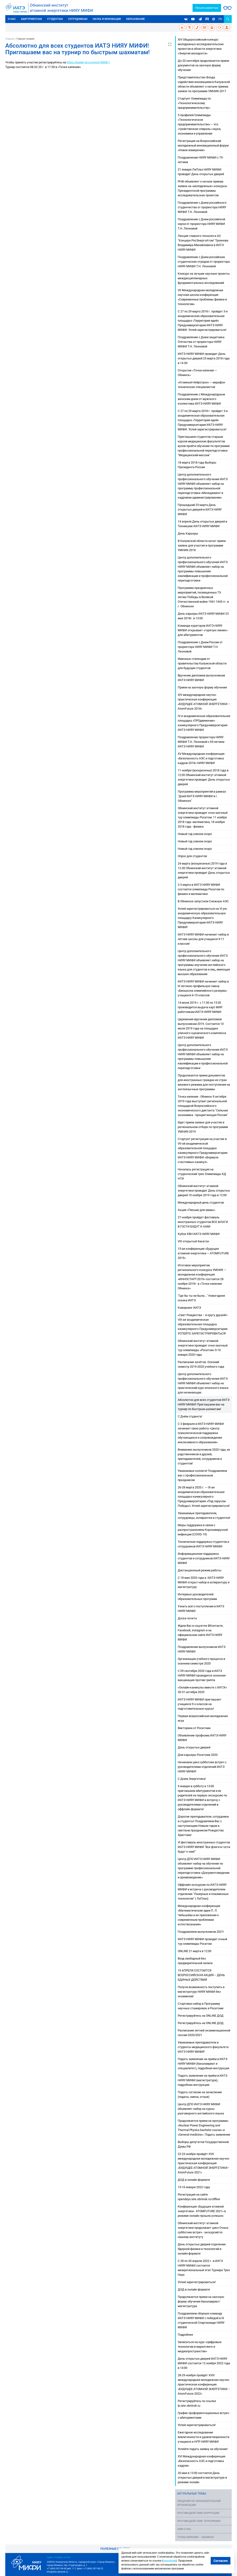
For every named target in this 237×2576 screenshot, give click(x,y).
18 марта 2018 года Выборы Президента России (197, 465)
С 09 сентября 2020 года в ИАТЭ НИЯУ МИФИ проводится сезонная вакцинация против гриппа (202, 1675)
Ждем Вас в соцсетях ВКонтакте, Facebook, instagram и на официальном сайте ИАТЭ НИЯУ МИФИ (200, 1632)
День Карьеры (188, 533)
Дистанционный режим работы (199, 1570)
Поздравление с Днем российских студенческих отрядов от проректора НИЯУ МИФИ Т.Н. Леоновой (204, 261)
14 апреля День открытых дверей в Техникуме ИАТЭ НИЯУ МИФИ (202, 524)
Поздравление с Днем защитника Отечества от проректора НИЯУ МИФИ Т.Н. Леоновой (201, 341)
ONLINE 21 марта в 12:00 (194, 1951)
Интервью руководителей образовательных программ (197, 1597)
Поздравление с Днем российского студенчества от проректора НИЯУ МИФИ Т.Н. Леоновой (202, 207)
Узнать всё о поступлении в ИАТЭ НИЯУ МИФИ (201, 1609)
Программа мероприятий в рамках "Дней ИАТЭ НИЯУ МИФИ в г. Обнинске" (202, 796)
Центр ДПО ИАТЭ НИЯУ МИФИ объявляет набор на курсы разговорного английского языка (201, 2108)
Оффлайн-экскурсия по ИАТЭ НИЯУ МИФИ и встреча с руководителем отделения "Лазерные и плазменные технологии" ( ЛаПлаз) (203, 1891)
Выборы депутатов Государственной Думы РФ (203, 2144)
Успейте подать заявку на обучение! (203, 2449)
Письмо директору (206, 7)
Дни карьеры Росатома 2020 (198, 1754)
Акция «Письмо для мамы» (196, 1210)
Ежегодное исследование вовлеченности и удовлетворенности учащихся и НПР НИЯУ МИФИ (203, 2437)
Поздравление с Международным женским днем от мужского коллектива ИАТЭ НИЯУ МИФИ (201, 399)
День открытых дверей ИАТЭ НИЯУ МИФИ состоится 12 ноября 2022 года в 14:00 (204, 2363)
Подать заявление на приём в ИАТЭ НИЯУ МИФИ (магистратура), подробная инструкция (202, 2080)
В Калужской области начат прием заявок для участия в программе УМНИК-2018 (202, 545)
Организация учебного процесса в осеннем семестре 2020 (201, 1661)
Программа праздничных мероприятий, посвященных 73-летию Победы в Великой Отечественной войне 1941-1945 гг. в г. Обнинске (203, 597)
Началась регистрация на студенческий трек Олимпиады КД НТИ (202, 1174)
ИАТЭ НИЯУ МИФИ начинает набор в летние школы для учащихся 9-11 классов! (203, 939)
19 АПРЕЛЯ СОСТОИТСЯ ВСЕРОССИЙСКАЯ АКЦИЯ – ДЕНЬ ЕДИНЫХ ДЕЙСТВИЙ (201, 1975)
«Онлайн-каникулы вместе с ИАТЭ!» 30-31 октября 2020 (202, 1690)
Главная (9, 38)
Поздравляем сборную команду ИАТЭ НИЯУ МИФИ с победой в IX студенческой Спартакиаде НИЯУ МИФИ (201, 2320)
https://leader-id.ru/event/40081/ (88, 62)
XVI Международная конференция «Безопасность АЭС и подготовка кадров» (201, 2461)
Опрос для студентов (192, 856)
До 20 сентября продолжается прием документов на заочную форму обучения (203, 65)
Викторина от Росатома (194, 1728)
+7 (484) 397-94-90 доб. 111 (61, 2568)
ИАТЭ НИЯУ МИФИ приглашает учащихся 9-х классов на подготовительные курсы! (199, 1704)
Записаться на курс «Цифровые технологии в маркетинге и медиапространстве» (200, 2346)
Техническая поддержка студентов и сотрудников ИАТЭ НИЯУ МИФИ (203, 1544)
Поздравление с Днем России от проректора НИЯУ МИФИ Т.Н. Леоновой (200, 646)
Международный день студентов (201, 1202)
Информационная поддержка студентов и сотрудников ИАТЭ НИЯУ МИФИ (204, 1558)
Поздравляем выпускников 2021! (201, 1931)
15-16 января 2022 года (194, 2187)
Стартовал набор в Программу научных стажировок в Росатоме (201, 2006)
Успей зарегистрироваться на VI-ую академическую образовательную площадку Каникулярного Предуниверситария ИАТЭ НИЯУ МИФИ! (202, 918)
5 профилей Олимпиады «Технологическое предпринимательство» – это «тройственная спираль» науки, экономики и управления (199, 124)
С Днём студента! (190, 1416)
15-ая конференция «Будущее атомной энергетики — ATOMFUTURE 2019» (203, 1253)
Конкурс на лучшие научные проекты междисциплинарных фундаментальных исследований (204, 278)
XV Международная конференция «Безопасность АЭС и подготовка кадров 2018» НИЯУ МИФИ (201, 758)
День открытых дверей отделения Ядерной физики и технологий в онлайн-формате (202, 2249)
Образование (135, 19)
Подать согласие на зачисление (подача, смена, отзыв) (200, 2094)
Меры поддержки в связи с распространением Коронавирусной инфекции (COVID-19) (203, 1529)
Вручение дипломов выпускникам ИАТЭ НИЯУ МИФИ (201, 678)
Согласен (220, 2561)
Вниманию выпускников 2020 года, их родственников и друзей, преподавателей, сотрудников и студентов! (204, 1456)
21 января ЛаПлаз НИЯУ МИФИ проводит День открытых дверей (201, 172)
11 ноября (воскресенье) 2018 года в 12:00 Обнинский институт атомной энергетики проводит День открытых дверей (204, 777)
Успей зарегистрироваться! (197, 2282)
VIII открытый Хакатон (193, 1241)
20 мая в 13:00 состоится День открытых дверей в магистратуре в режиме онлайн (202, 2477)
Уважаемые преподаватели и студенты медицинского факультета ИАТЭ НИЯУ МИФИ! (203, 2047)
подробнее (169, 2560)
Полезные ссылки (115, 2548)
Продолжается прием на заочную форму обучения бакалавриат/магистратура (201, 2301)
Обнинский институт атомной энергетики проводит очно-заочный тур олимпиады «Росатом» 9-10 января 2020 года (202, 1347)
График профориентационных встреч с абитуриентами (203, 2415)
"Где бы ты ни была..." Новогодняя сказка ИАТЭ (201, 1298)
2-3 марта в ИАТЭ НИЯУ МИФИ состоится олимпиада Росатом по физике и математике (201, 889)
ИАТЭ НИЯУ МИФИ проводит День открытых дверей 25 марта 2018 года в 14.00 (204, 358)
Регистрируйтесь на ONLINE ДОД (201, 2015)
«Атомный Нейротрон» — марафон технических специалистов (201, 385)
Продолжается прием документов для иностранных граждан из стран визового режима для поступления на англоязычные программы (204, 1082)
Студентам (55, 19)
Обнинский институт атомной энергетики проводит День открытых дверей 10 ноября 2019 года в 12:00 (204, 1190)
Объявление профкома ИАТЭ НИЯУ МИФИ (202, 1738)
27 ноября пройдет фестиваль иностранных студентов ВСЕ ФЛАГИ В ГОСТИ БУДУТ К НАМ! (203, 1222)
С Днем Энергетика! (192, 1778)
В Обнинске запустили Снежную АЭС (203, 901)
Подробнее (185, 2334)
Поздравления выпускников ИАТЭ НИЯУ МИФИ (201, 1649)
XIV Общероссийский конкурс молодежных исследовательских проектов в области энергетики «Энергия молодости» (201, 46)
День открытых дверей (194, 1747)
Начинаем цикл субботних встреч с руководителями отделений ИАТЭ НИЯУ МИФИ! (202, 1766)
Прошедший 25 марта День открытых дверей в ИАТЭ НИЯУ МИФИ (200, 509)
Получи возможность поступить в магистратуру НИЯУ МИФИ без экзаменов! (201, 1991)
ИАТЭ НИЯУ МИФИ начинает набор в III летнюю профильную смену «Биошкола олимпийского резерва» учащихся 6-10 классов (203, 988)
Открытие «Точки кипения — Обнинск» (197, 373)
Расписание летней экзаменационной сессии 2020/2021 (204, 2033)
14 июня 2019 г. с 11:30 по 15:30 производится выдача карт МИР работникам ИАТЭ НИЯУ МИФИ (200, 1007)
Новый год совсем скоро (195, 834)
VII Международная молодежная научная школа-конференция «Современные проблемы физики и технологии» (202, 297)
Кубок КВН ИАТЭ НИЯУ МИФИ (199, 1234)
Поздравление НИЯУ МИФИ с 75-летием (200, 160)
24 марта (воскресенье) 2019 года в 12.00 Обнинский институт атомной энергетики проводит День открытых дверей (204, 870)
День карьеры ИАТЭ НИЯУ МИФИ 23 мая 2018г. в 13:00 (203, 616)
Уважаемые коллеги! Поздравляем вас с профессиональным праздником (202, 1475)
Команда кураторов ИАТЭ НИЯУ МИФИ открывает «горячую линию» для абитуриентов (203, 630)
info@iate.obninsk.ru (57, 2571)
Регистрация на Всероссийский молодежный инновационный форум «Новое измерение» (203, 145)
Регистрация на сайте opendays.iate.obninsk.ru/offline (199, 2197)
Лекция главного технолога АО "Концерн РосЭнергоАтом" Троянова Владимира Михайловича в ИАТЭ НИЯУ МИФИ (203, 242)
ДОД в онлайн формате (194, 2179)
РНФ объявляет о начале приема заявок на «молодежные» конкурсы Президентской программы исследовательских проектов (202, 188)
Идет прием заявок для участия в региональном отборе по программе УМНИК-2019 (203, 1127)
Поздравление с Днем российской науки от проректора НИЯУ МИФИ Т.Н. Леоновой (201, 223)
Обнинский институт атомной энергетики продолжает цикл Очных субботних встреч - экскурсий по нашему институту (203, 2230)
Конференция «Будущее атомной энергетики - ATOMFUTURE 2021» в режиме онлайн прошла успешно (202, 2211)
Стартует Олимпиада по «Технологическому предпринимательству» (194, 103)
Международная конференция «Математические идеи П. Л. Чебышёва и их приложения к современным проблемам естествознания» (199, 1915)
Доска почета (187, 1618)
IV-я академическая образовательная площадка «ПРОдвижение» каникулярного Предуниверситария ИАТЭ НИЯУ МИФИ (204, 722)
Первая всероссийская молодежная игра (203, 1718)
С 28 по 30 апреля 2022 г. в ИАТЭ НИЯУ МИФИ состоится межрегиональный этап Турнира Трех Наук (204, 2267)
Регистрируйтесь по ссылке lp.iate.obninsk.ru (197, 2403)
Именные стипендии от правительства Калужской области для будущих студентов (202, 663)
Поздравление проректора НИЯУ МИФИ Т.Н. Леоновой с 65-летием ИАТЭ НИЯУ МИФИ (201, 741)
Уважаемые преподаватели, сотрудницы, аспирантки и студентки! (204, 1515)
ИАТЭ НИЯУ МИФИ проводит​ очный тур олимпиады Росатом (202, 1941)
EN (220, 19)
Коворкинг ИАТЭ (189, 1307)
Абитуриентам (31, 19)
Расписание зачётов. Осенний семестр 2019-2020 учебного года (201, 1364)
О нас (12, 19)
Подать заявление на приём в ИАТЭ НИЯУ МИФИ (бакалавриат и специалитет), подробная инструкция (203, 2063)
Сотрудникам (77, 19)
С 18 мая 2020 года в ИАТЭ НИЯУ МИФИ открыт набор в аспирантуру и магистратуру (203, 1582)
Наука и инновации (107, 19)
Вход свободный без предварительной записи (195, 1961)
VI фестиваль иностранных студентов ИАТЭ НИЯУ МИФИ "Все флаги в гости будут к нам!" (204, 1847)
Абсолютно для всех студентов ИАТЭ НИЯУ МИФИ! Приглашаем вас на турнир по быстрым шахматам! (203, 1404)
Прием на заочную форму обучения (202, 687)
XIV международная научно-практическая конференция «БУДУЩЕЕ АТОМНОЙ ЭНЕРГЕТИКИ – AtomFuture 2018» (204, 701)
